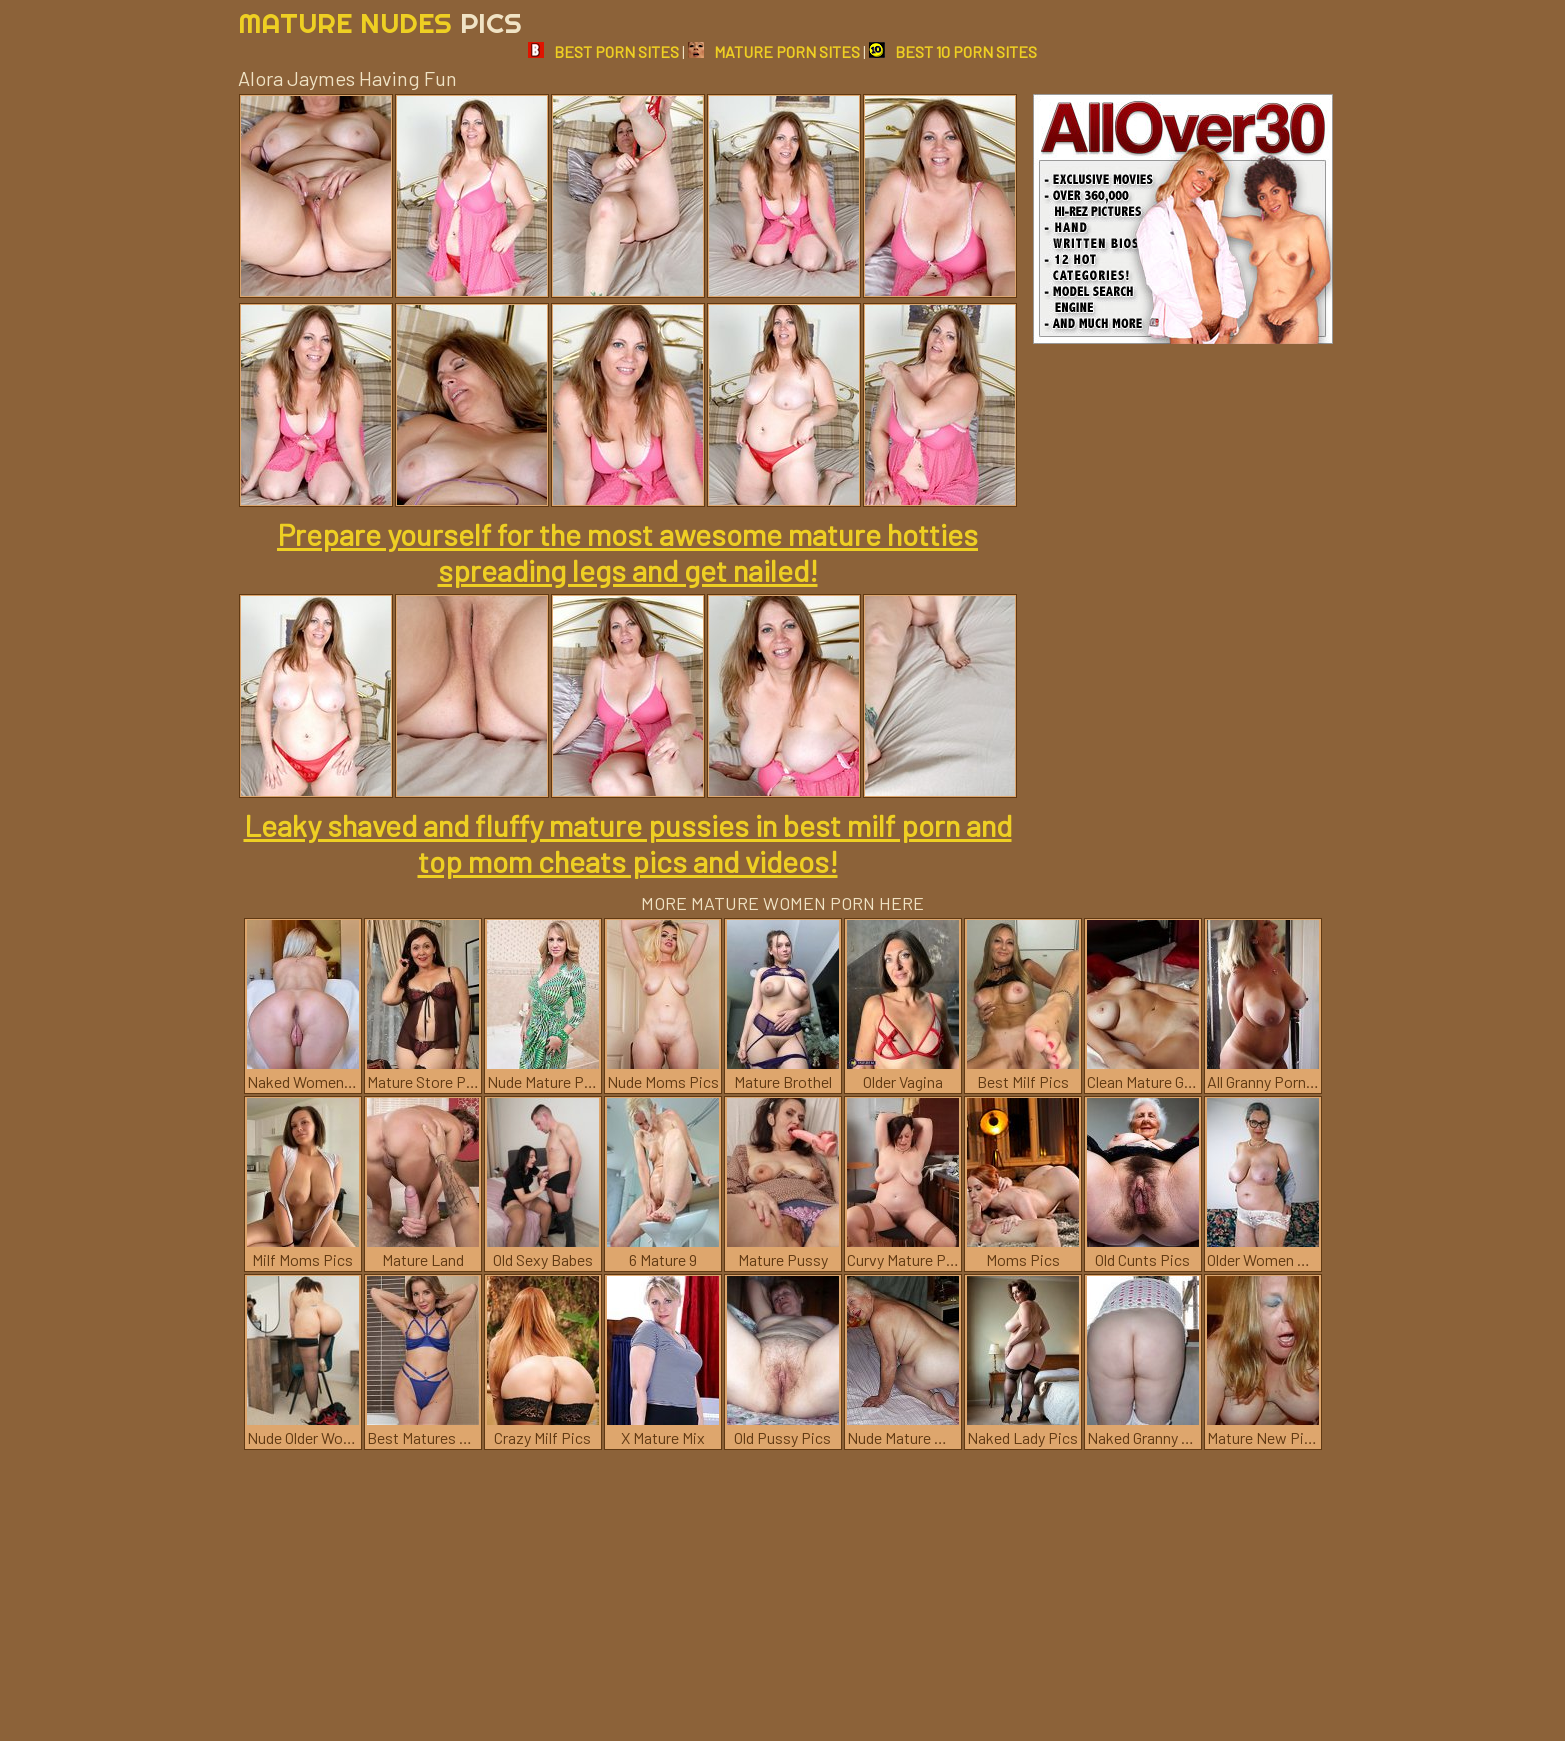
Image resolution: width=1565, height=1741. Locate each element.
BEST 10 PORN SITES (953, 51)
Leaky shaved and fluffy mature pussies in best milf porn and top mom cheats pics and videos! (628, 843)
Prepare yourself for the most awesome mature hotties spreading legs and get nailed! (627, 552)
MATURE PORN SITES (774, 51)
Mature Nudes (380, 22)
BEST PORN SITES (603, 51)
